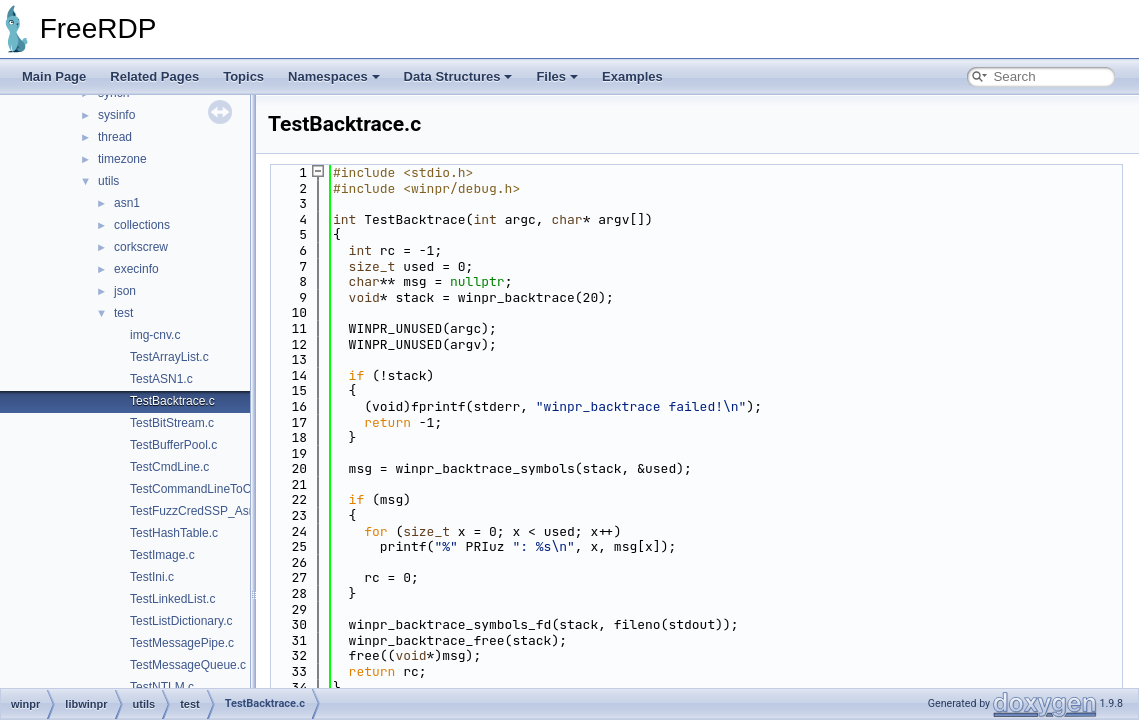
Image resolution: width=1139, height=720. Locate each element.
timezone (122, 159)
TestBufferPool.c (173, 445)
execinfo (136, 269)
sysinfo (116, 115)
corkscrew (141, 247)
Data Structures (458, 76)
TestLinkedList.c (172, 599)
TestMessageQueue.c (188, 665)
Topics (243, 76)
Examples (632, 76)
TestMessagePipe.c (182, 643)
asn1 (127, 203)
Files (557, 76)
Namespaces (334, 76)
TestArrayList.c (169, 357)
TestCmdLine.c (169, 467)
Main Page (54, 76)
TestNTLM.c (162, 687)
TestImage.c (162, 555)
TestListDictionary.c (181, 621)
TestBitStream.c (172, 423)
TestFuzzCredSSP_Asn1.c (200, 511)
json (125, 291)
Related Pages (154, 76)
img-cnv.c (155, 335)
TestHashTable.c (174, 533)
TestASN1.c (161, 379)
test (123, 313)
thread (115, 137)
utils (108, 181)
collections (142, 225)
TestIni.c (152, 577)
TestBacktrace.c (172, 401)
